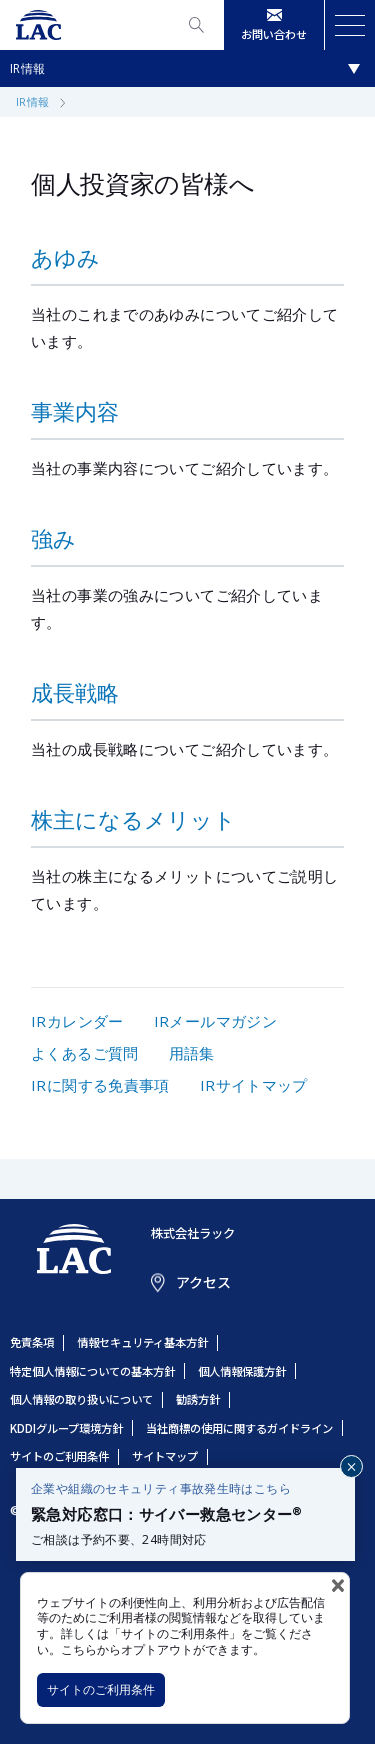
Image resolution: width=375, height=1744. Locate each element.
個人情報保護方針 (242, 1371)
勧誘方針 (198, 1399)
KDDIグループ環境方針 (66, 1428)
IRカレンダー (77, 1021)
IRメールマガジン (215, 1021)
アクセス (203, 1282)
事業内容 (75, 411)
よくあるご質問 (85, 1053)
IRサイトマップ (254, 1085)
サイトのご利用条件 (101, 1689)
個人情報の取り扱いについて (81, 1399)
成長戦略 (75, 692)
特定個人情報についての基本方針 (92, 1371)
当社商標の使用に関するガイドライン (239, 1428)
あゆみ (65, 257)
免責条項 (32, 1342)
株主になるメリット (133, 819)
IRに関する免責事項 (100, 1085)
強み (53, 538)
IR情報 (28, 68)
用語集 (192, 1053)
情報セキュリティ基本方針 (142, 1342)
